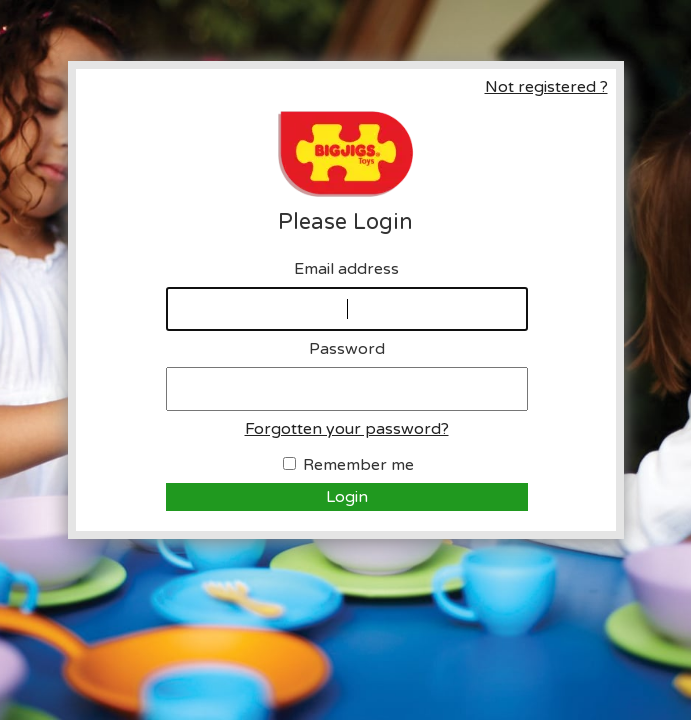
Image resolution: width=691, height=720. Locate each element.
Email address (346, 269)
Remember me (358, 465)
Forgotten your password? (347, 429)
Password (347, 349)
